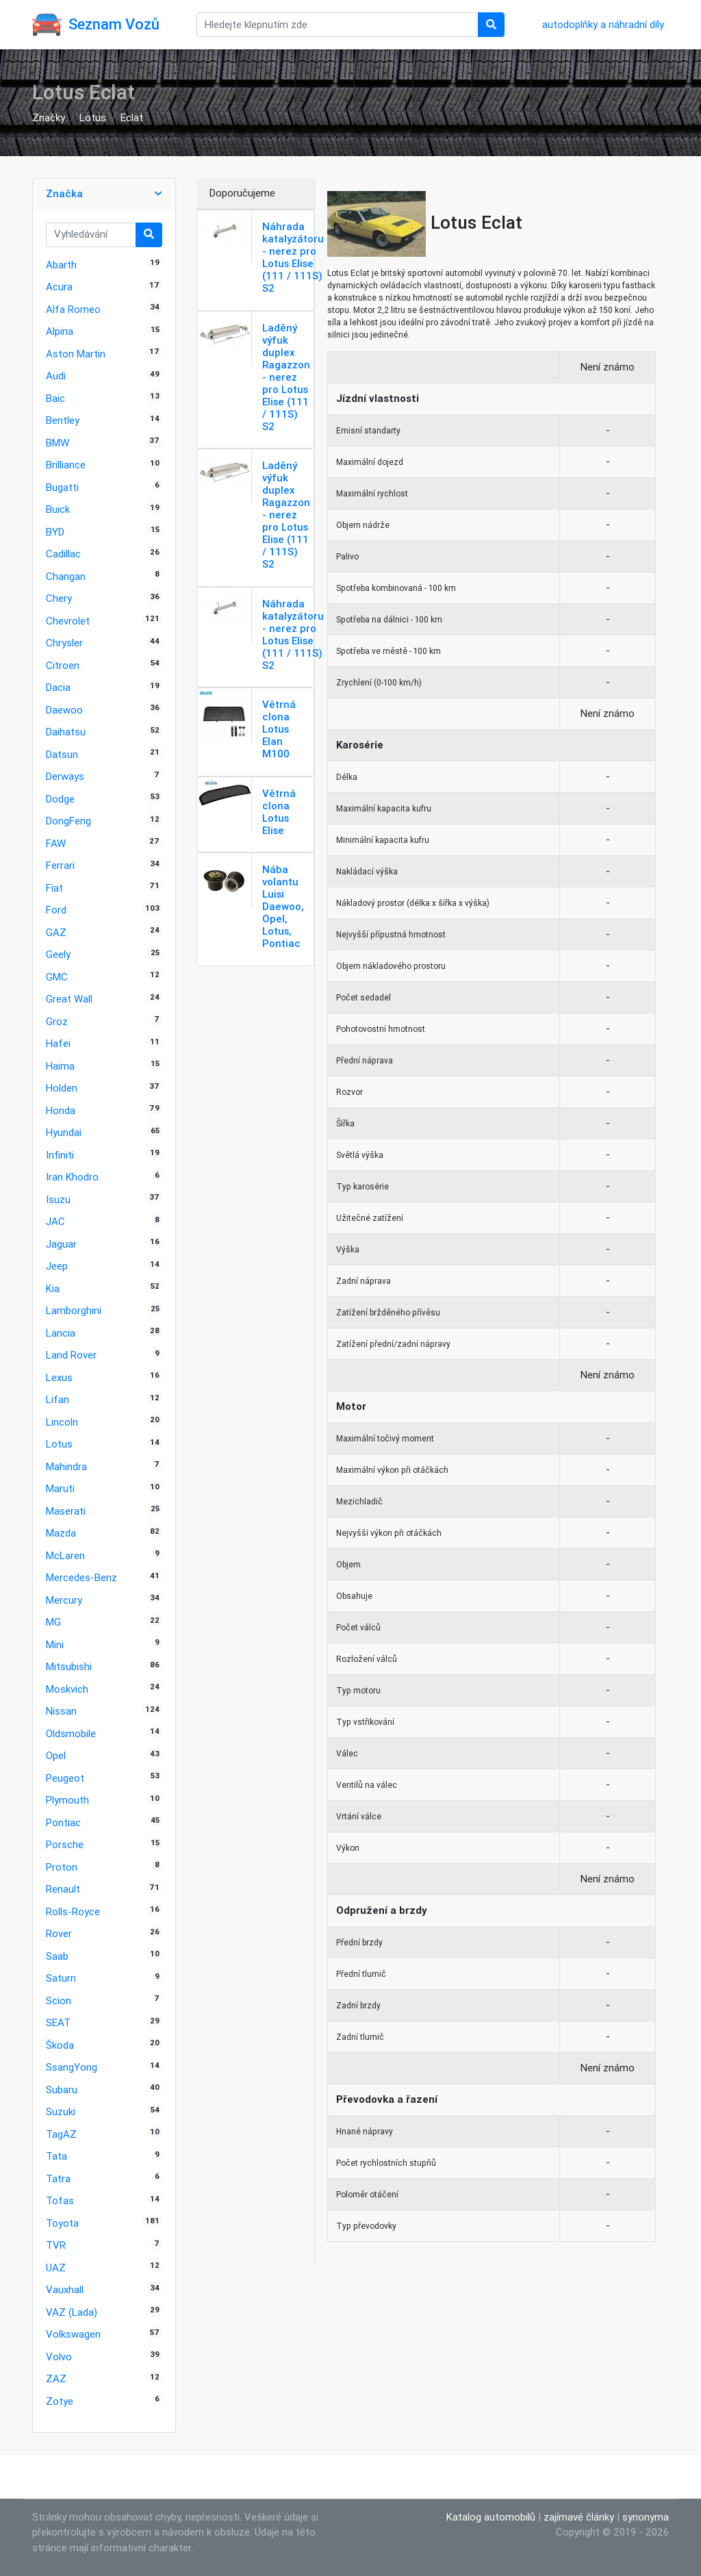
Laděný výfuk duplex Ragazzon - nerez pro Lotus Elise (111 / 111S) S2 (286, 377)
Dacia (58, 687)
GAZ (56, 932)
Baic (55, 398)
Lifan (57, 1399)
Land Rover (71, 1354)
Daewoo (64, 709)
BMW (57, 442)
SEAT (58, 2022)
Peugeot (65, 1777)
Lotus (92, 117)
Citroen (62, 665)
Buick (58, 509)
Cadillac (63, 553)
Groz (57, 1021)
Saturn (61, 1977)
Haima (60, 1065)
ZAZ (56, 2378)
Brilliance (66, 464)
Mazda (61, 1532)
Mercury (64, 1599)
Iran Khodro (72, 1176)
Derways (65, 776)
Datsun (62, 754)
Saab (57, 1955)
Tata (56, 2155)
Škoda (60, 2044)
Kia (53, 1288)
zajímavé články (579, 2516)
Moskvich (67, 1688)
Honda (60, 1110)
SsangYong (71, 2066)
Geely (58, 954)
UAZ (56, 2267)
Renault (63, 1888)
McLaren (65, 1555)
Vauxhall (65, 2289)
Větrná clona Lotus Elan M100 (279, 729)
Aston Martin (75, 353)
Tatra (58, 2178)
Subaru (61, 2089)
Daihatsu (66, 731)
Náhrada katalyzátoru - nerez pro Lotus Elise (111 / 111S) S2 (293, 257)
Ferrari (60, 865)
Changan (66, 576)
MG (53, 1621)
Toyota (62, 2223)
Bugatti (62, 487)
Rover (59, 1933)
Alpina (59, 331)
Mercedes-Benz (81, 1577)
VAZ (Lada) (71, 2312)
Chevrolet (68, 620)
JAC (55, 1221)
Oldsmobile (71, 1733)
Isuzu (58, 1199)
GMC (57, 976)
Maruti (60, 1488)
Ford (56, 909)
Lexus (59, 1377)
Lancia (60, 1332)
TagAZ (61, 2134)
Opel (56, 1755)
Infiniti (60, 1154)
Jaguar (61, 1243)
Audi (56, 375)
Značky (48, 117)
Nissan (61, 1710)
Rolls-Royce (73, 1911)
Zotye (59, 2401)
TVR (56, 2244)
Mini (55, 1644)
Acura (59, 286)
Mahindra (66, 1466)
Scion (58, 2000)
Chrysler (64, 642)
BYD (55, 531)
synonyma (645, 2516)
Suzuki (60, 2111)
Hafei (58, 1043)
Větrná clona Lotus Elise (279, 812)
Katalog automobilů (490, 2516)
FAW (56, 843)
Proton (61, 1866)
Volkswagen (73, 2333)
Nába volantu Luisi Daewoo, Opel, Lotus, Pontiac (283, 906)
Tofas (60, 2200)
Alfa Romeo (73, 309)
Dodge (60, 798)
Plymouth (67, 1799)
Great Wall (69, 998)
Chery (59, 598)
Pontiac (63, 1822)
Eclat (131, 117)
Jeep (57, 1265)
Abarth (61, 264)
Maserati (66, 1510)
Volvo (59, 2356)
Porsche (65, 1844)
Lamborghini (73, 1310)
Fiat (54, 887)
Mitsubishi (69, 1666)
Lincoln (62, 1421)
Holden (61, 1087)
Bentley (62, 420)
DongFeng (68, 820)
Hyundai (63, 1132)
